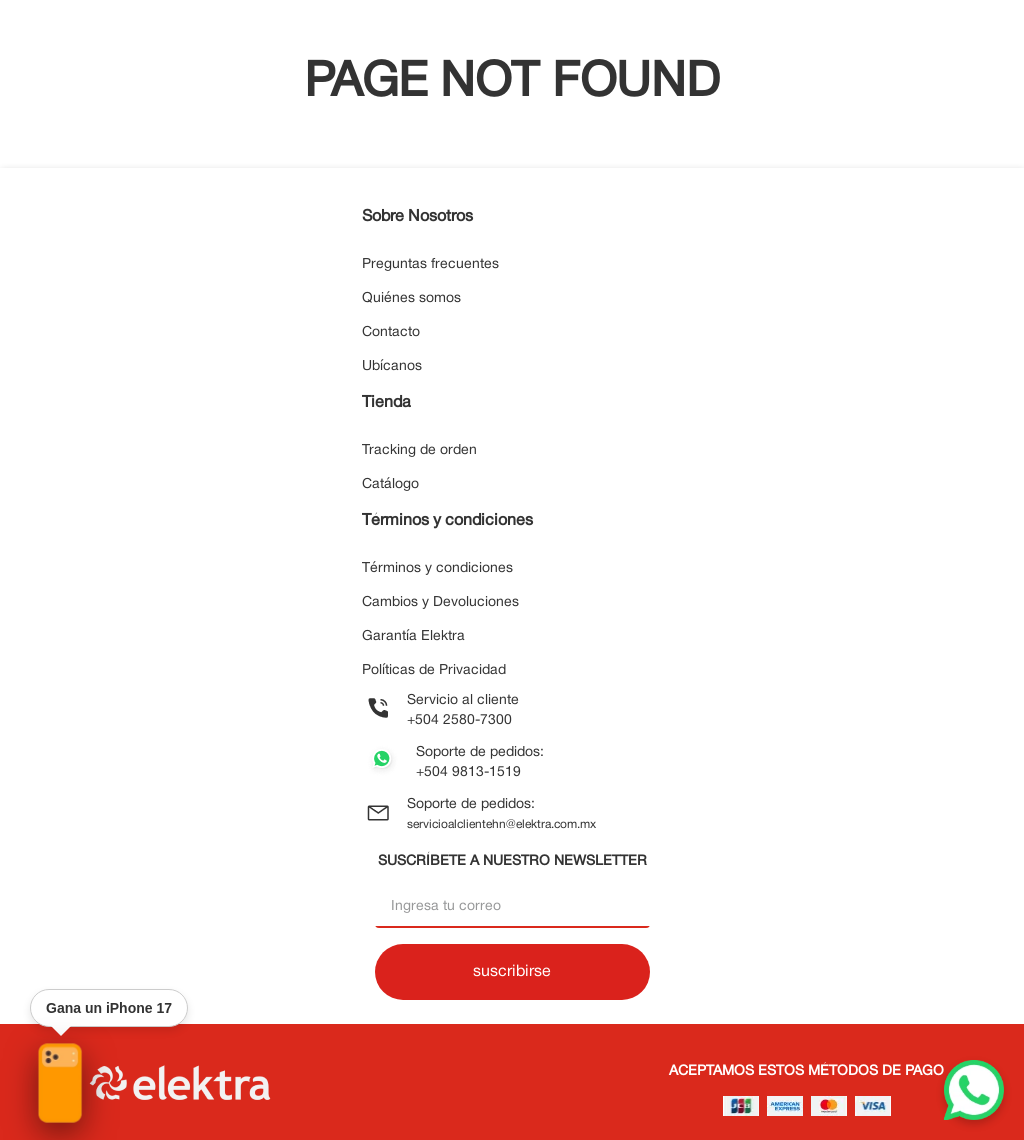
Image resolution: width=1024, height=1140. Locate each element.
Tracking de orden (419, 450)
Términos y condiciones (437, 568)
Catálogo (390, 484)
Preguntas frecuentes (430, 264)
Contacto (391, 332)
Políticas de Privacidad (434, 670)
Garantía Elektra (413, 636)
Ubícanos (392, 366)
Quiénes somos (411, 298)
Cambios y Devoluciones (440, 602)
